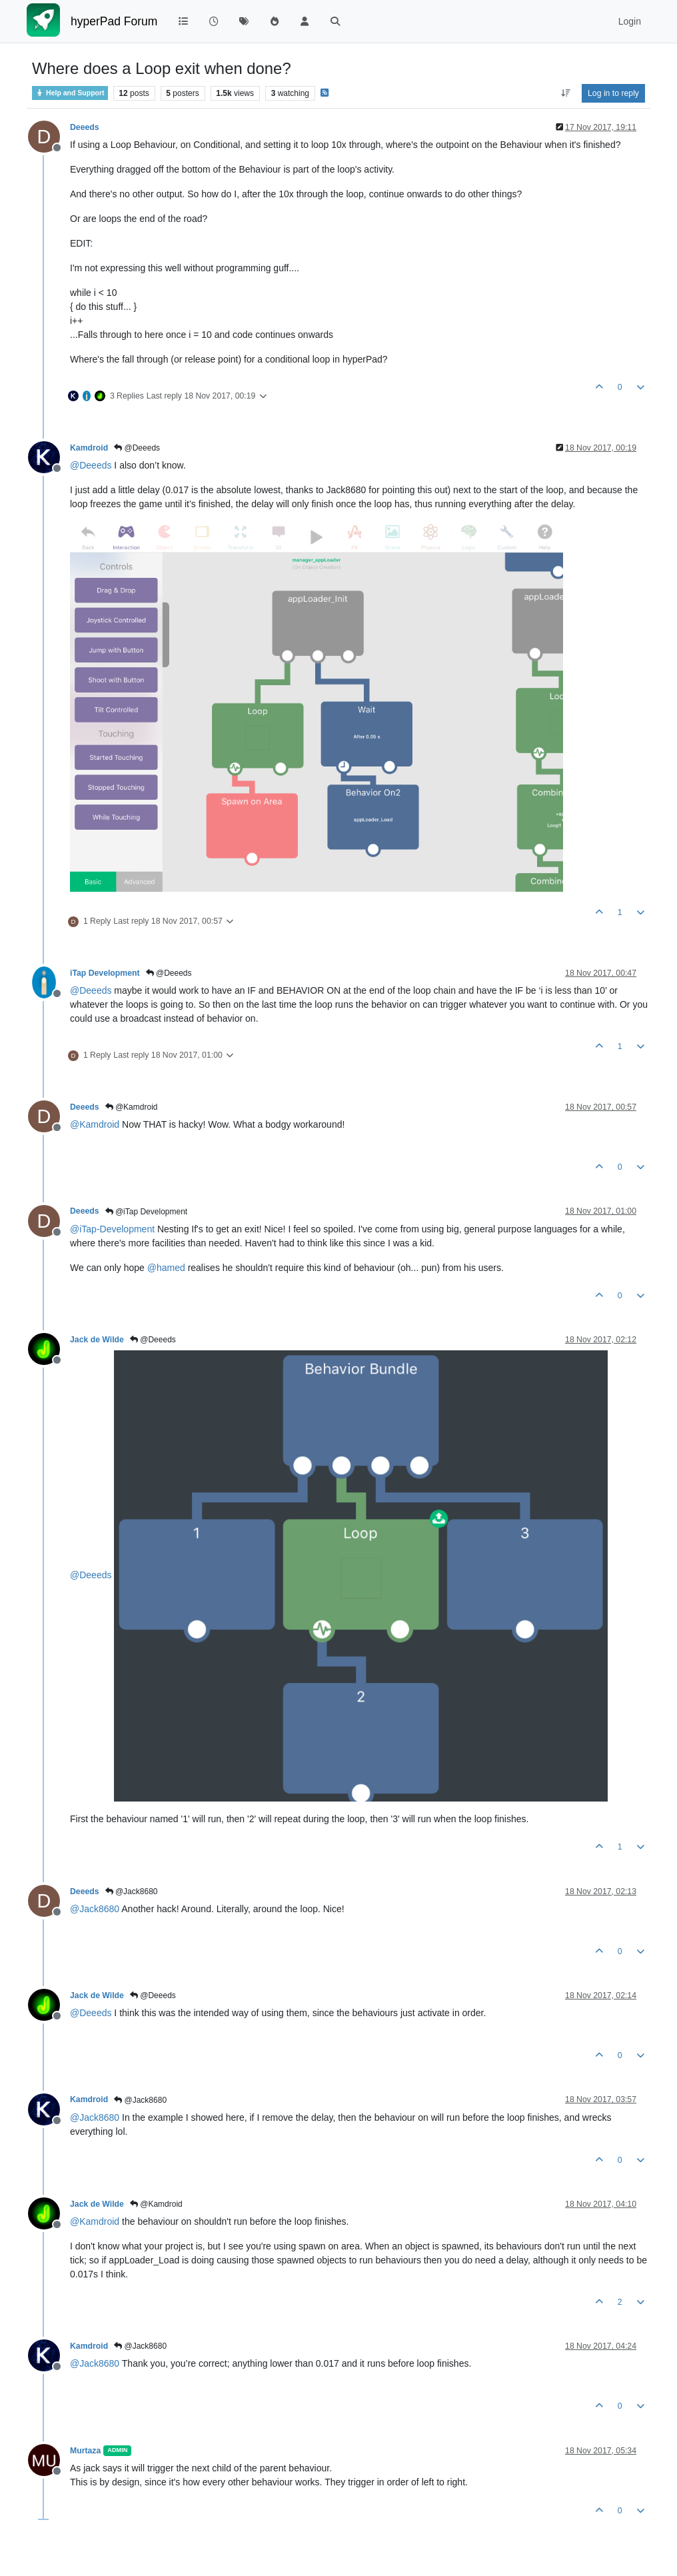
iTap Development (105, 973)
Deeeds (84, 127)
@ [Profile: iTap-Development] (112, 1229)
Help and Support (70, 93)
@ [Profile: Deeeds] (90, 465)
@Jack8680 (131, 1891)
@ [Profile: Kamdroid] (94, 1124)
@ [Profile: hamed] (166, 1267)
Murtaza (85, 2450)
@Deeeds (137, 448)
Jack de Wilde (97, 1339)
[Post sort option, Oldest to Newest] (565, 93)
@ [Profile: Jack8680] (94, 1909)
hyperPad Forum (114, 21)
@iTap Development (146, 1211)
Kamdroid (89, 448)
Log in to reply (613, 93)
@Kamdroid (131, 1107)
